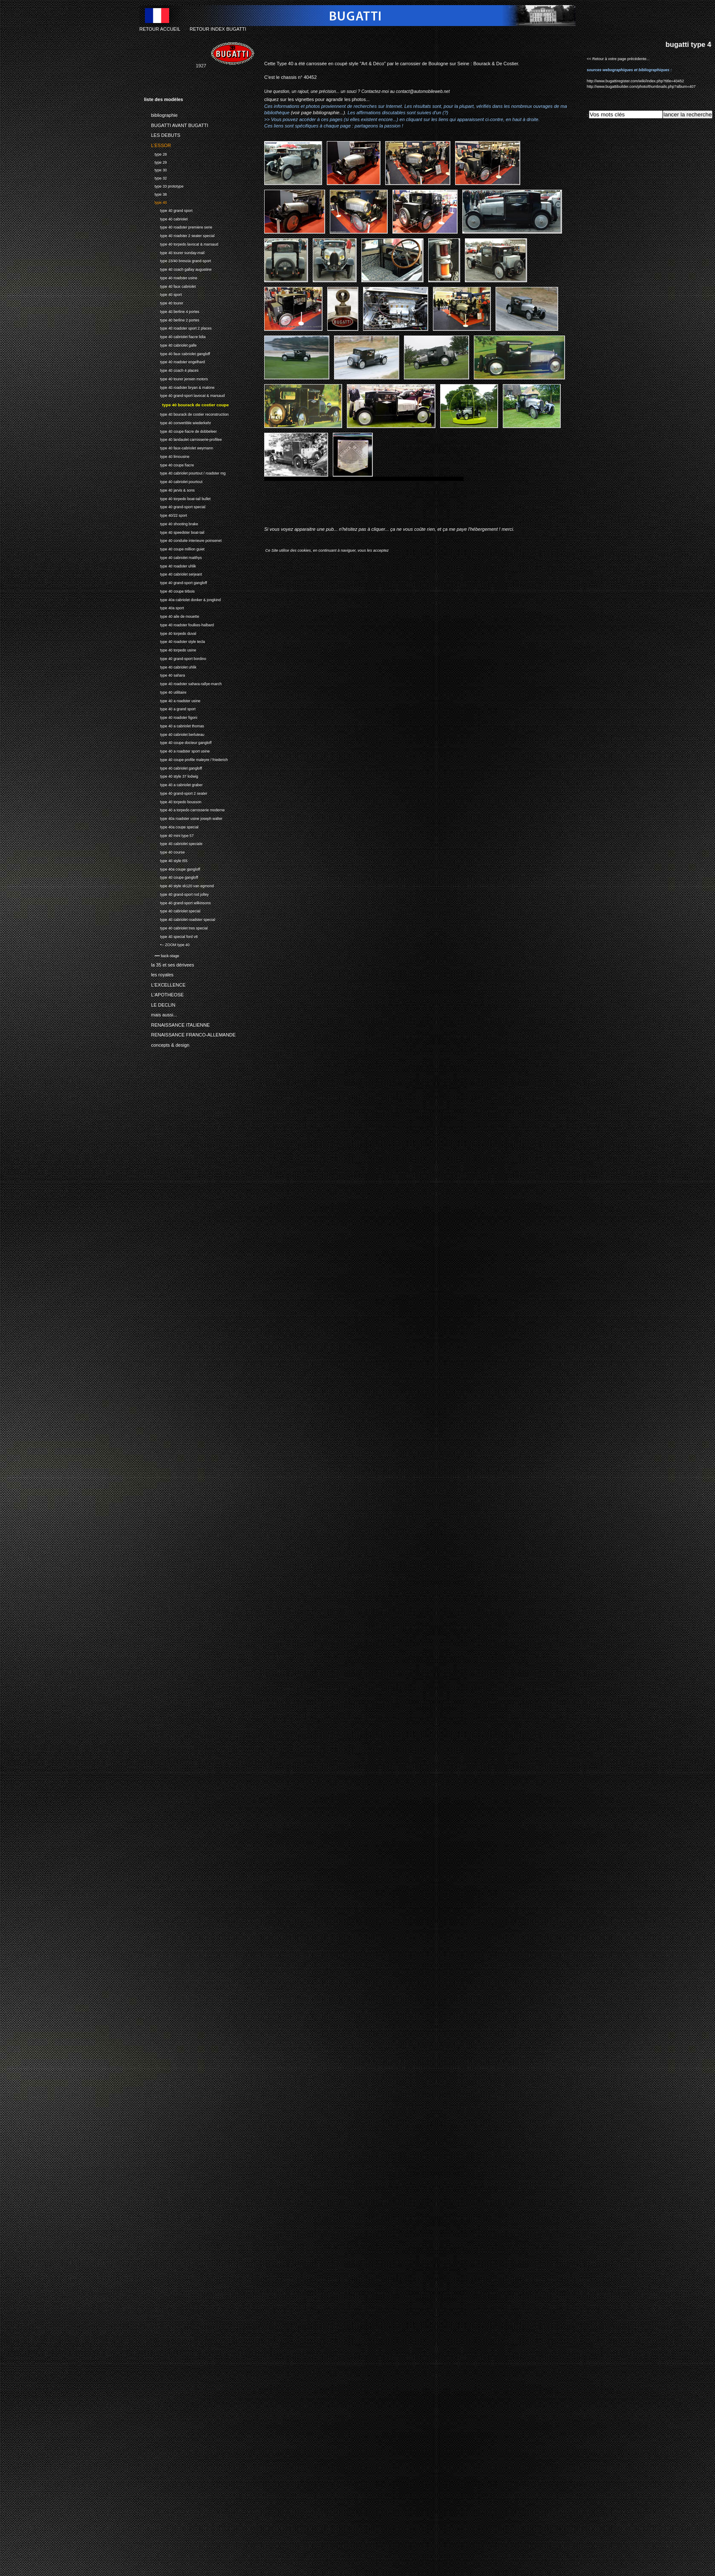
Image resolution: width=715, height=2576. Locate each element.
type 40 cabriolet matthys (173, 556)
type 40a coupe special (171, 826)
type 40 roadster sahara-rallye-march (183, 683)
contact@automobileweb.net (423, 91)
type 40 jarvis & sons (169, 489)
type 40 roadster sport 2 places (178, 327)
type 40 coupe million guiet (174, 548)
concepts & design (166, 1043)
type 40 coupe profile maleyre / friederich (186, 758)
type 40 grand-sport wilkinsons (177, 902)
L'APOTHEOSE (164, 993)
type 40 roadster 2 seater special (179, 235)
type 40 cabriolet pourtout (173, 481)
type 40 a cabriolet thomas (174, 725)
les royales (158, 973)
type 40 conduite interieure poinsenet (183, 539)
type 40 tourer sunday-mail (174, 252)
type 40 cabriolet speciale (173, 842)
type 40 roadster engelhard (174, 361)
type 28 (155, 153)
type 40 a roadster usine (172, 700)
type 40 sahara (164, 674)
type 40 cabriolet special (172, 910)
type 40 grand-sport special (174, 506)
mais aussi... (160, 1013)
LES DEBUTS (162, 134)
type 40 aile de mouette (171, 615)
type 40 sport (163, 293)
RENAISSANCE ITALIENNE (177, 1023)
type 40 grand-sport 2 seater (175, 792)
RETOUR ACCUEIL (159, 29)
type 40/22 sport (165, 514)
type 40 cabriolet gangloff (173, 767)
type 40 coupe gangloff (171, 876)
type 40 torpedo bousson (173, 801)
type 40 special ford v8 (171, 935)
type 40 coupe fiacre (169, 464)
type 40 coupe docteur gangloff (177, 741)
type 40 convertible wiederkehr (177, 422)
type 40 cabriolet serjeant (173, 573)
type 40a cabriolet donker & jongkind (182, 599)
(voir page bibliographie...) (318, 112)
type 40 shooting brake (171, 523)
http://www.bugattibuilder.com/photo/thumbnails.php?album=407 (641, 86)
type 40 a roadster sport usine (177, 750)
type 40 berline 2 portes (171, 319)
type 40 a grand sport (170, 708)
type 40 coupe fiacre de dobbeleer (180, 430)
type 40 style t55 (165, 860)
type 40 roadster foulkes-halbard (179, 624)
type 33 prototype (164, 185)
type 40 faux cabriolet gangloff (177, 353)
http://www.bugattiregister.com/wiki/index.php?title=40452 (635, 81)
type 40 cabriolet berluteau (174, 733)
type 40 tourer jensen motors (176, 378)
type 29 (155, 161)
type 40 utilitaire (165, 691)
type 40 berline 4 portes (171, 310)
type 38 (155, 193)
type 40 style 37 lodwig (171, 775)
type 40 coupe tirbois (169, 590)
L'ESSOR (157, 144)
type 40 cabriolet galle (170, 344)
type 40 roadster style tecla (174, 640)
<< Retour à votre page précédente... (618, 59)
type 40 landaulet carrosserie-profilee (183, 438)
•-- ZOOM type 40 (167, 944)
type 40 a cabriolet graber (173, 784)
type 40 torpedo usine (170, 649)
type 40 (155, 201)
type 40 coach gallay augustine (178, 268)
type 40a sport (164, 607)
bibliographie (161, 114)
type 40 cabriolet (165, 218)
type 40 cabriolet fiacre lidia (174, 336)
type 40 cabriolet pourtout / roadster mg (184, 472)
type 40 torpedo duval (170, 632)
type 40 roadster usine (170, 277)
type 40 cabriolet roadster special (179, 918)
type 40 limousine (166, 455)
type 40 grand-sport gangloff (175, 582)
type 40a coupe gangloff (172, 868)
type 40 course (164, 851)
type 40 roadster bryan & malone (179, 386)
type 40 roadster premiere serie (178, 226)
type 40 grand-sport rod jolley (176, 893)
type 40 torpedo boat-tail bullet (177, 498)
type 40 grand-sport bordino (175, 657)
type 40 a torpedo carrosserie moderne (184, 809)
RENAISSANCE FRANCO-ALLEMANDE (190, 1033)
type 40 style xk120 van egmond (179, 885)
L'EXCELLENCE (164, 983)
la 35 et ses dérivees (169, 963)
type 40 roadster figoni (170, 716)
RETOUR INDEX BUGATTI (218, 29)
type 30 (155, 169)
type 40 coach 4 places (171, 369)
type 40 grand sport (168, 209)
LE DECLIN (159, 1003)
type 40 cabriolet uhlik (170, 666)
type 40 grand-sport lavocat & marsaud (184, 394)
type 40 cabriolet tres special (176, 927)
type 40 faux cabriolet (170, 285)
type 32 (155, 177)
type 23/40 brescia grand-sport (177, 260)
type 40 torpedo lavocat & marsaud (181, 243)
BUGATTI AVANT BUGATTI (176, 123)
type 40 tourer (163, 302)
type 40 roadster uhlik (170, 565)
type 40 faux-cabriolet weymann (178, 447)
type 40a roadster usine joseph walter (183, 817)
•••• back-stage (161, 955)
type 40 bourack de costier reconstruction (186, 413)
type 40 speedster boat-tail (174, 531)
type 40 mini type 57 (169, 834)
